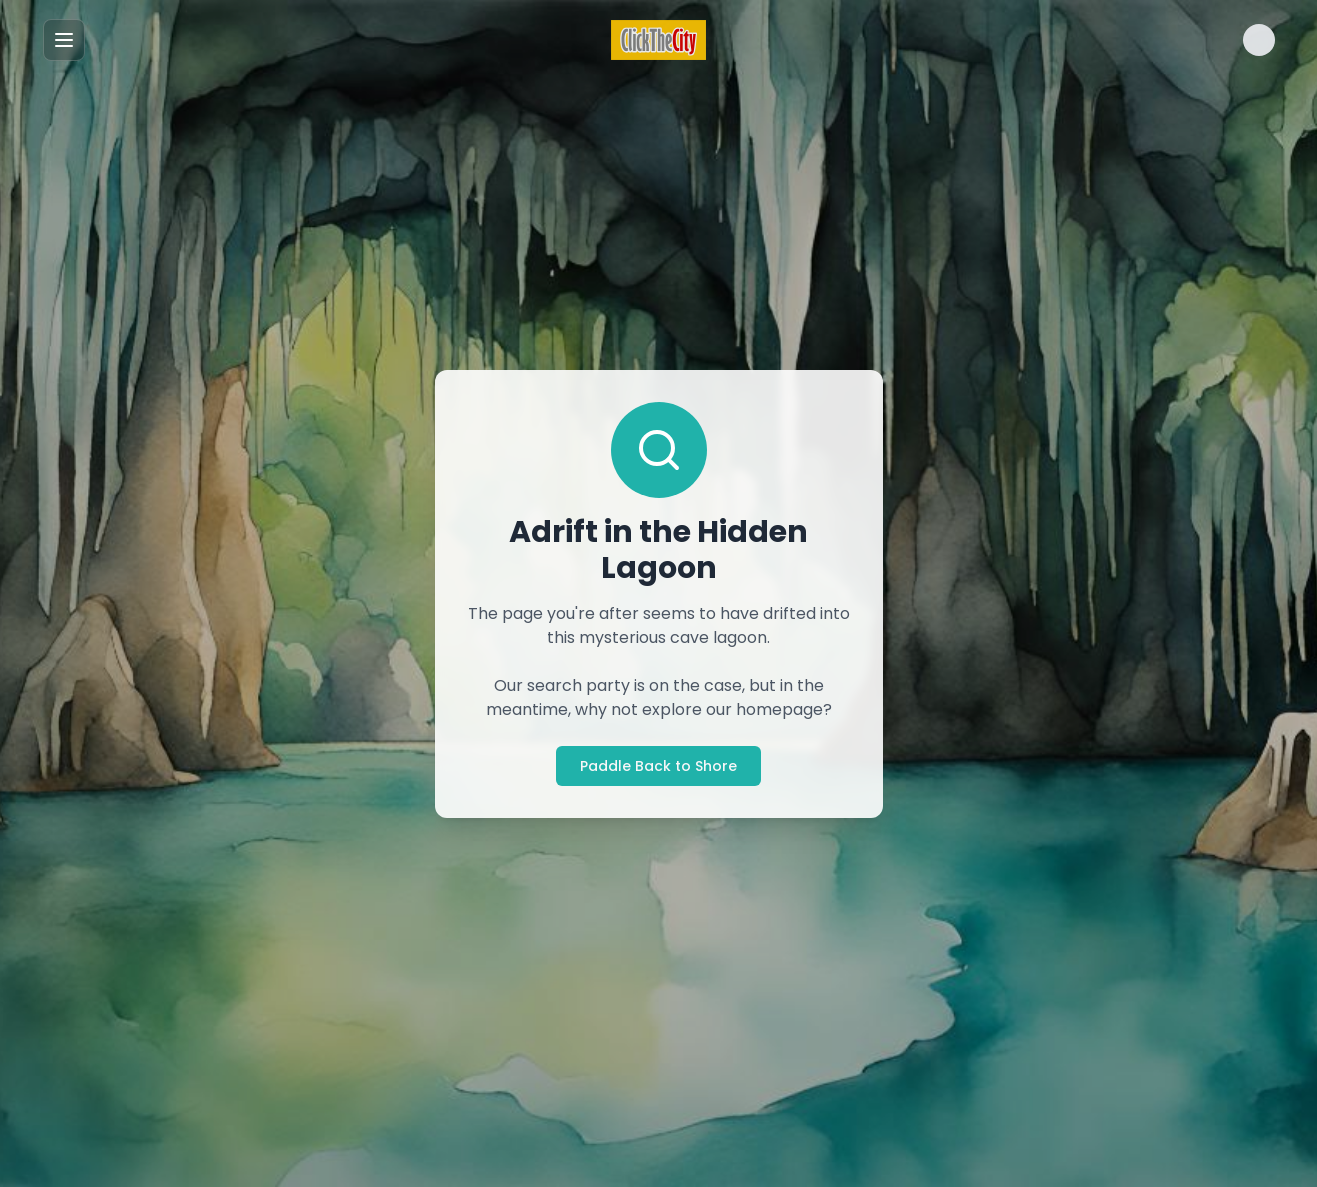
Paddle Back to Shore (658, 766)
